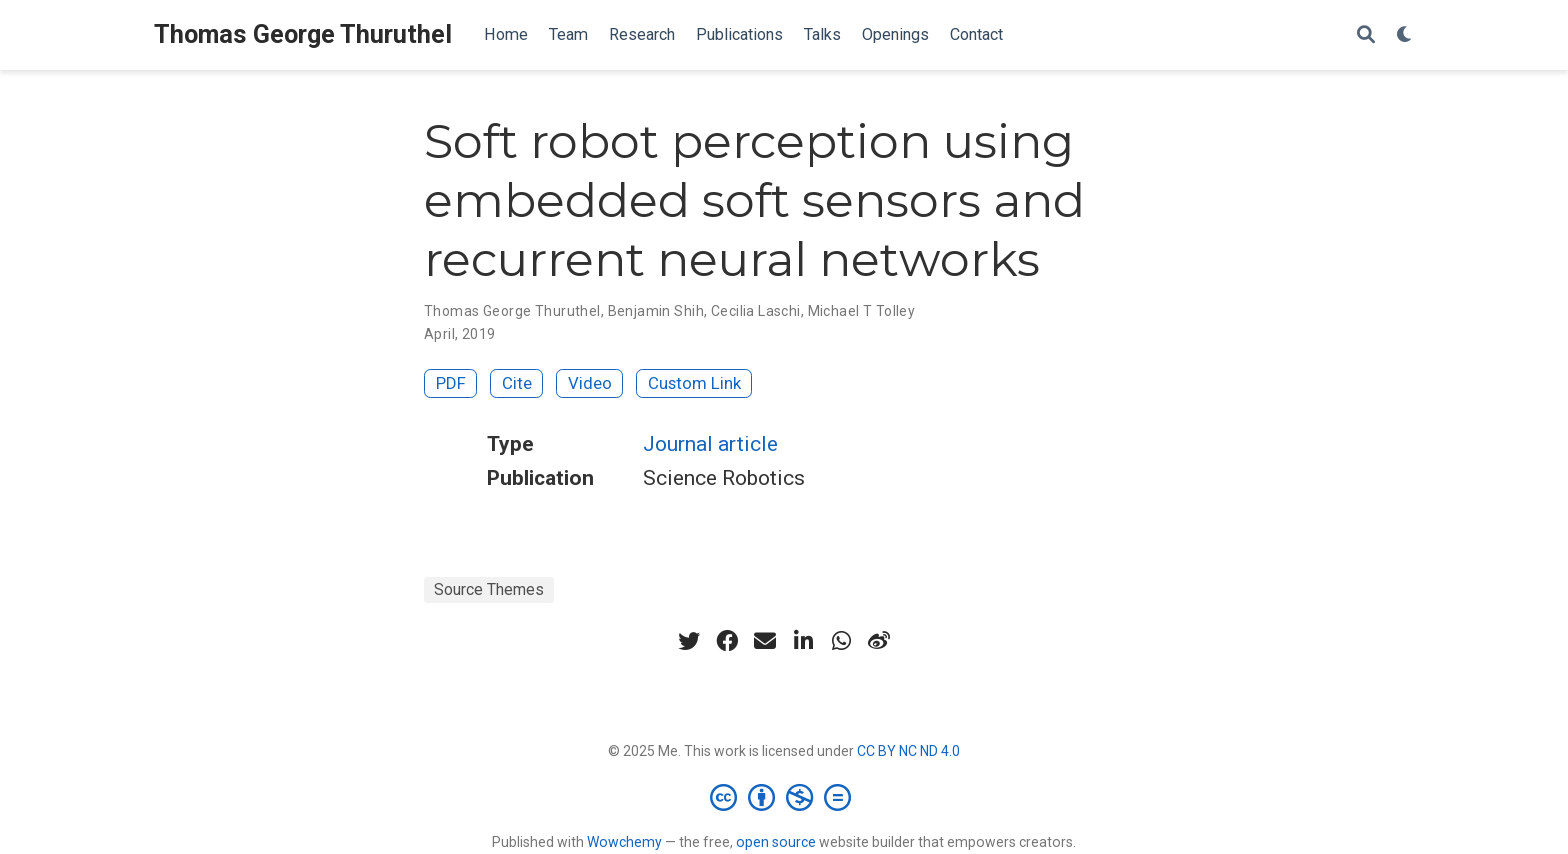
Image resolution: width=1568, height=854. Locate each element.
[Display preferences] (1405, 35)
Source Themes (489, 589)
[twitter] (689, 641)
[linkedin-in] (803, 641)
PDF (451, 383)
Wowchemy (624, 842)
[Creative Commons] (784, 797)
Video (590, 383)
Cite (517, 383)
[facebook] (727, 641)
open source (776, 842)
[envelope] (765, 641)
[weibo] (879, 641)
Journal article (710, 444)
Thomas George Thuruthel (303, 34)
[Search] (1366, 35)
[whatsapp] (841, 641)
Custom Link (694, 383)
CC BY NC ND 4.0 (908, 751)
